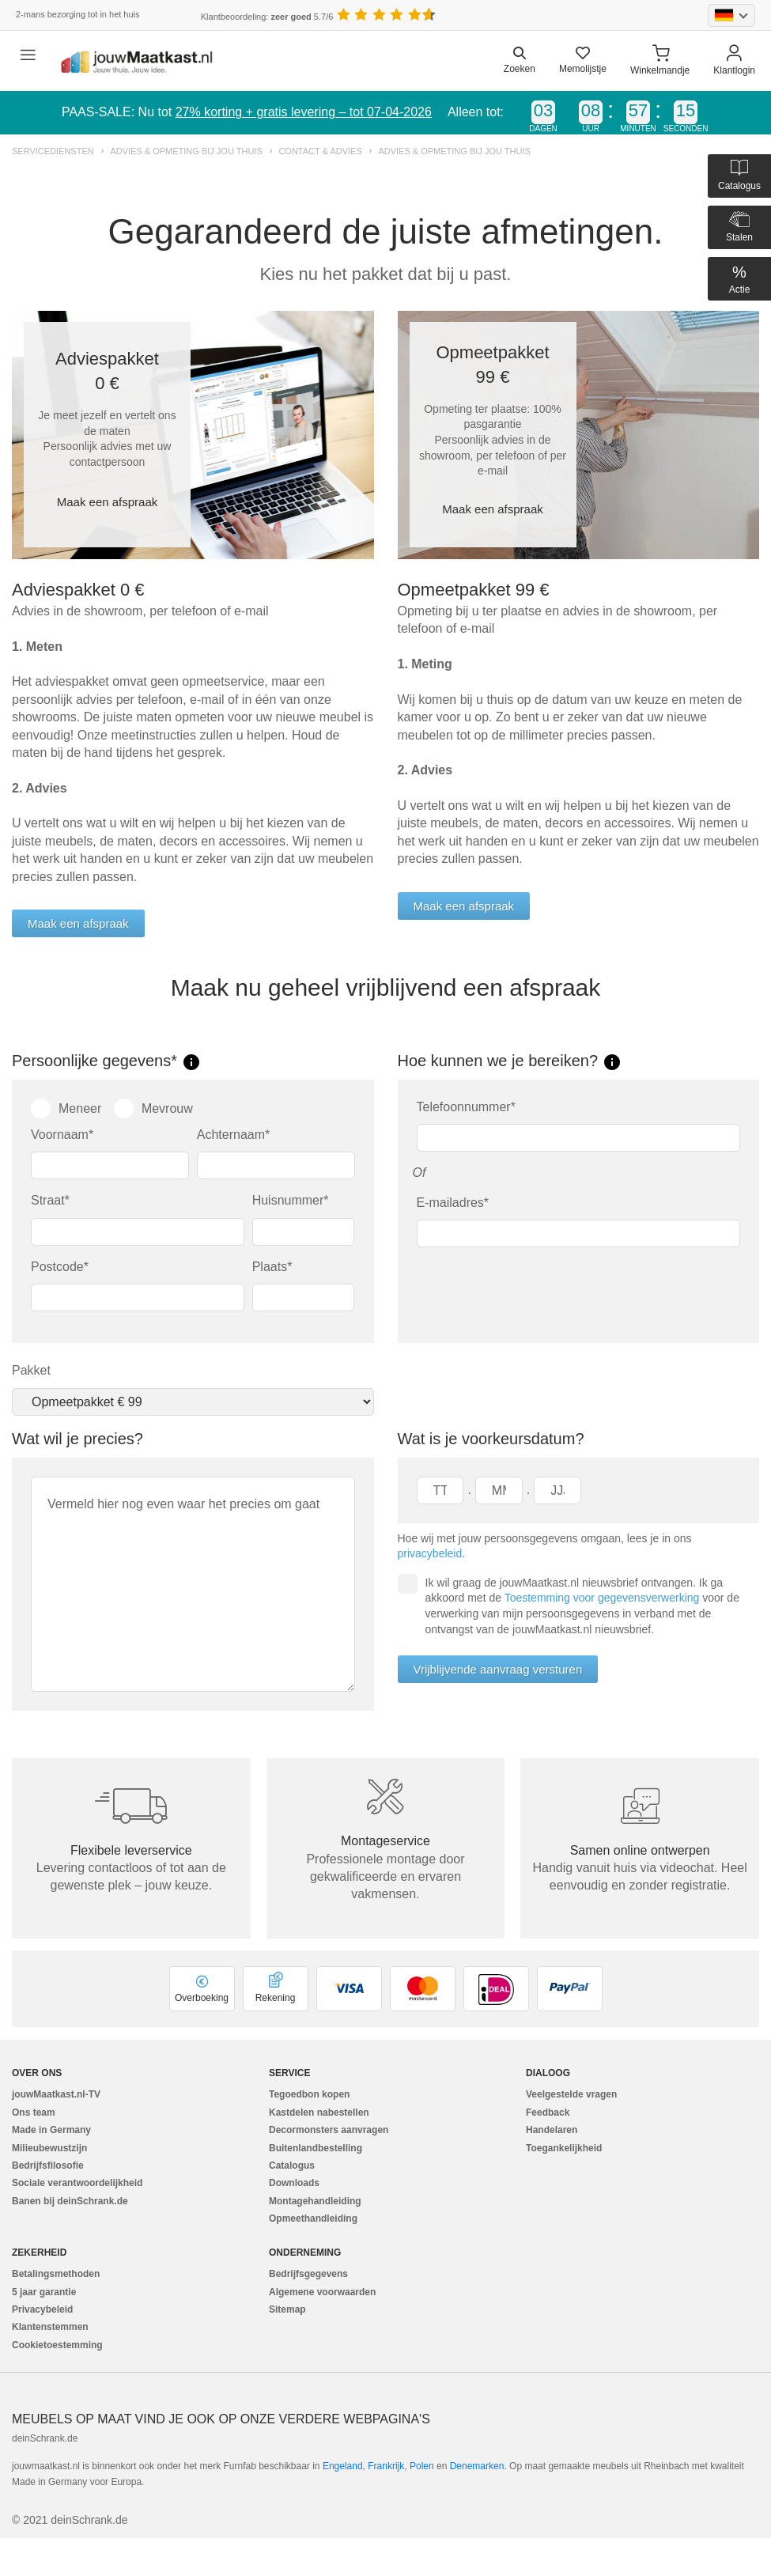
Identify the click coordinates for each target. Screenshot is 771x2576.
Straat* (50, 1200)
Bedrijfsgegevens (308, 2273)
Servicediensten (53, 151)
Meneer (66, 1108)
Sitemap (287, 2309)
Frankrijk (386, 2466)
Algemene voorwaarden (322, 2292)
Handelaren (551, 2129)
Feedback (547, 2112)
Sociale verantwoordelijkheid (77, 2182)
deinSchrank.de (44, 2438)
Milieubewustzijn (49, 2148)
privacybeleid (430, 1553)
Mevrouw (153, 1108)
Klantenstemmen (50, 2326)
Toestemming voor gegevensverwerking (602, 1597)
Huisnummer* (290, 1200)
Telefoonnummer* (466, 1107)
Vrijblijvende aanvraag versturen (498, 1669)
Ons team (33, 2112)
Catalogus (292, 2165)
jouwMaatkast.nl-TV (56, 2094)
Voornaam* (62, 1134)
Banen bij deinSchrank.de (70, 2201)
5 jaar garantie (44, 2292)
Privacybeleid (42, 2309)
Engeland (343, 2466)
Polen (422, 2466)
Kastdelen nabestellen (319, 2112)
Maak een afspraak (107, 502)
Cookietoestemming (57, 2345)
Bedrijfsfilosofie (48, 2165)
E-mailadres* (453, 1202)
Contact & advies (319, 151)
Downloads (294, 2182)
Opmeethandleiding (313, 2218)
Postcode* (60, 1266)
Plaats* (272, 1266)
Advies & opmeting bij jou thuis (186, 151)
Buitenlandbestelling (315, 2148)
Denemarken (477, 2466)
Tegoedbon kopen (309, 2094)
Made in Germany (51, 2129)
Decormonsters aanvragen (328, 2129)
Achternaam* (233, 1134)
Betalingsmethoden (56, 2273)
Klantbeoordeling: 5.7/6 (267, 16)
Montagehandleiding (315, 2201)
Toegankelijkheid (564, 2148)
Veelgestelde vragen (571, 2094)
